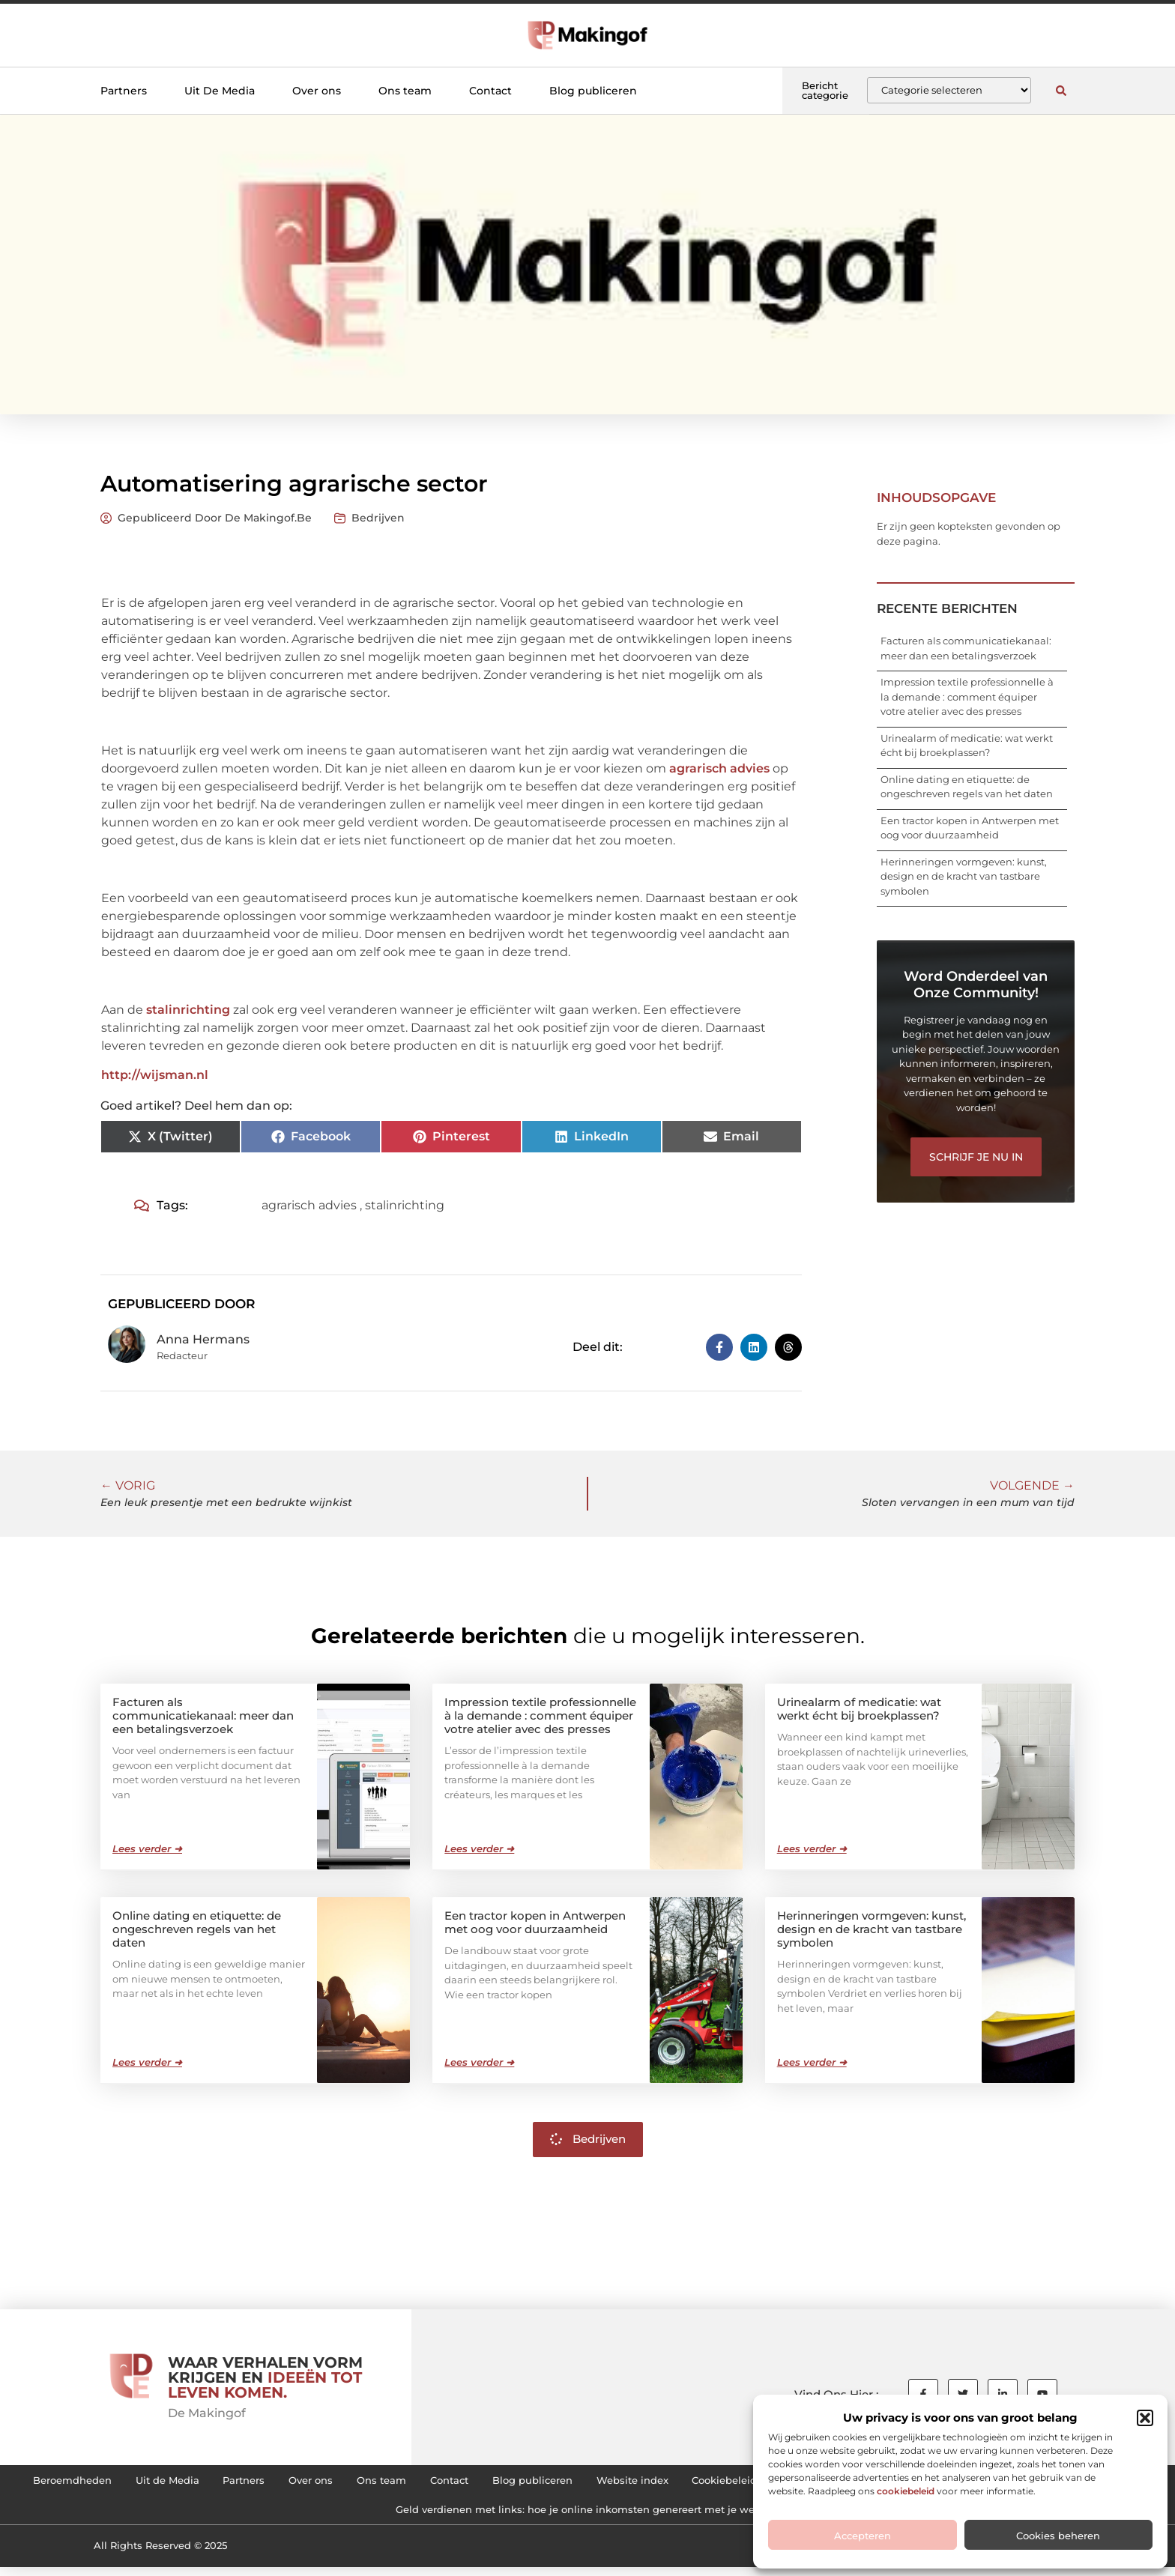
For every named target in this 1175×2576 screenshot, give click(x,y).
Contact (490, 90)
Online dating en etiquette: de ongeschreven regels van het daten (196, 1928)
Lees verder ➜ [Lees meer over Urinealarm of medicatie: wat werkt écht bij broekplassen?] (812, 1848)
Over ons (316, 90)
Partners (123, 90)
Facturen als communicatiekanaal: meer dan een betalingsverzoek (203, 1714)
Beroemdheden (206, 2481)
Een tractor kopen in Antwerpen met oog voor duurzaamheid (535, 1921)
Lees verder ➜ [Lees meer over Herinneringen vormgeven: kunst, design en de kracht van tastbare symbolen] (812, 2061)
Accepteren (862, 2536)
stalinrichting (188, 1010)
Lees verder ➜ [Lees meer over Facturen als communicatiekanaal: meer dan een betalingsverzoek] (147, 1848)
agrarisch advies (719, 768)
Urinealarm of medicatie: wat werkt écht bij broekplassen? (859, 1708)
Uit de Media (314, 2481)
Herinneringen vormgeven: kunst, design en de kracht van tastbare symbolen (964, 876)
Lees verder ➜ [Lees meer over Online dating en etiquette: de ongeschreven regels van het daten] (147, 2061)
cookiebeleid (905, 2491)
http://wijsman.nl (154, 1075)
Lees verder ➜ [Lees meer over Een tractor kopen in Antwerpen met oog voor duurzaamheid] (479, 2061)
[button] (1145, 2417)
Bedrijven (378, 517)
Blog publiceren (593, 90)
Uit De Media (219, 90)
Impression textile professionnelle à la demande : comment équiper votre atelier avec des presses (967, 696)
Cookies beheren (1058, 2536)
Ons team (405, 90)
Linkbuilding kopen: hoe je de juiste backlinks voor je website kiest (363, 2516)
